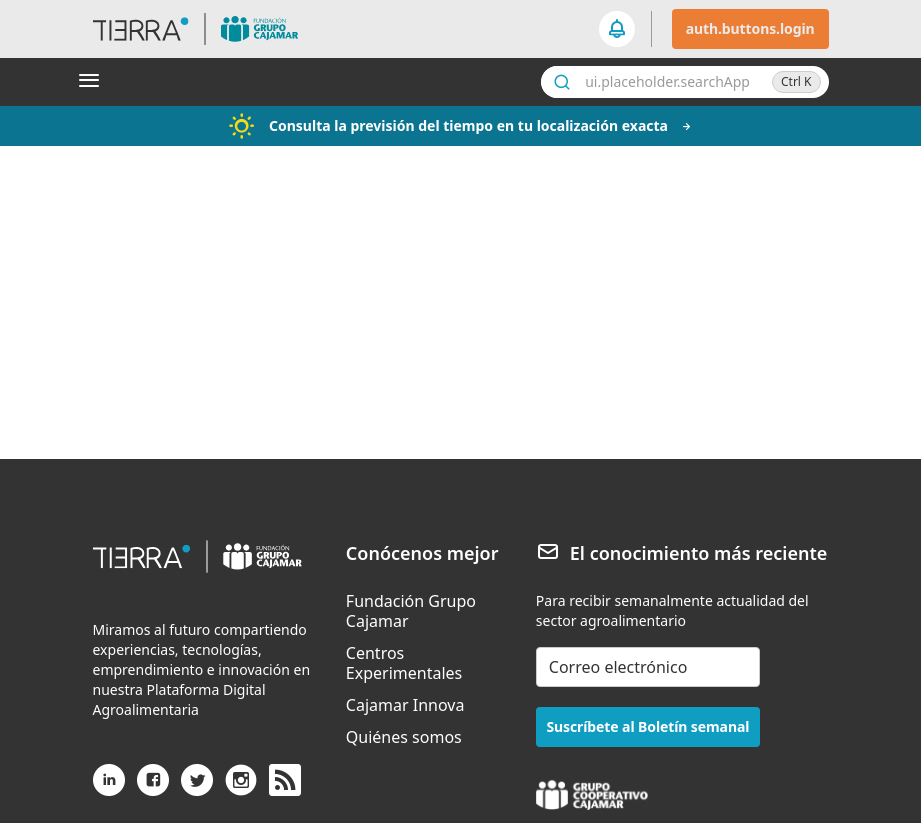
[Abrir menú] (93, 82)
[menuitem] (429, 611)
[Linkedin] (109, 788)
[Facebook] (153, 788)
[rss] (285, 781)
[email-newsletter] (648, 667)
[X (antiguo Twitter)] (197, 788)
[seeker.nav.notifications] (617, 29)
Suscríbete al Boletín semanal (647, 726)
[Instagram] (241, 788)
